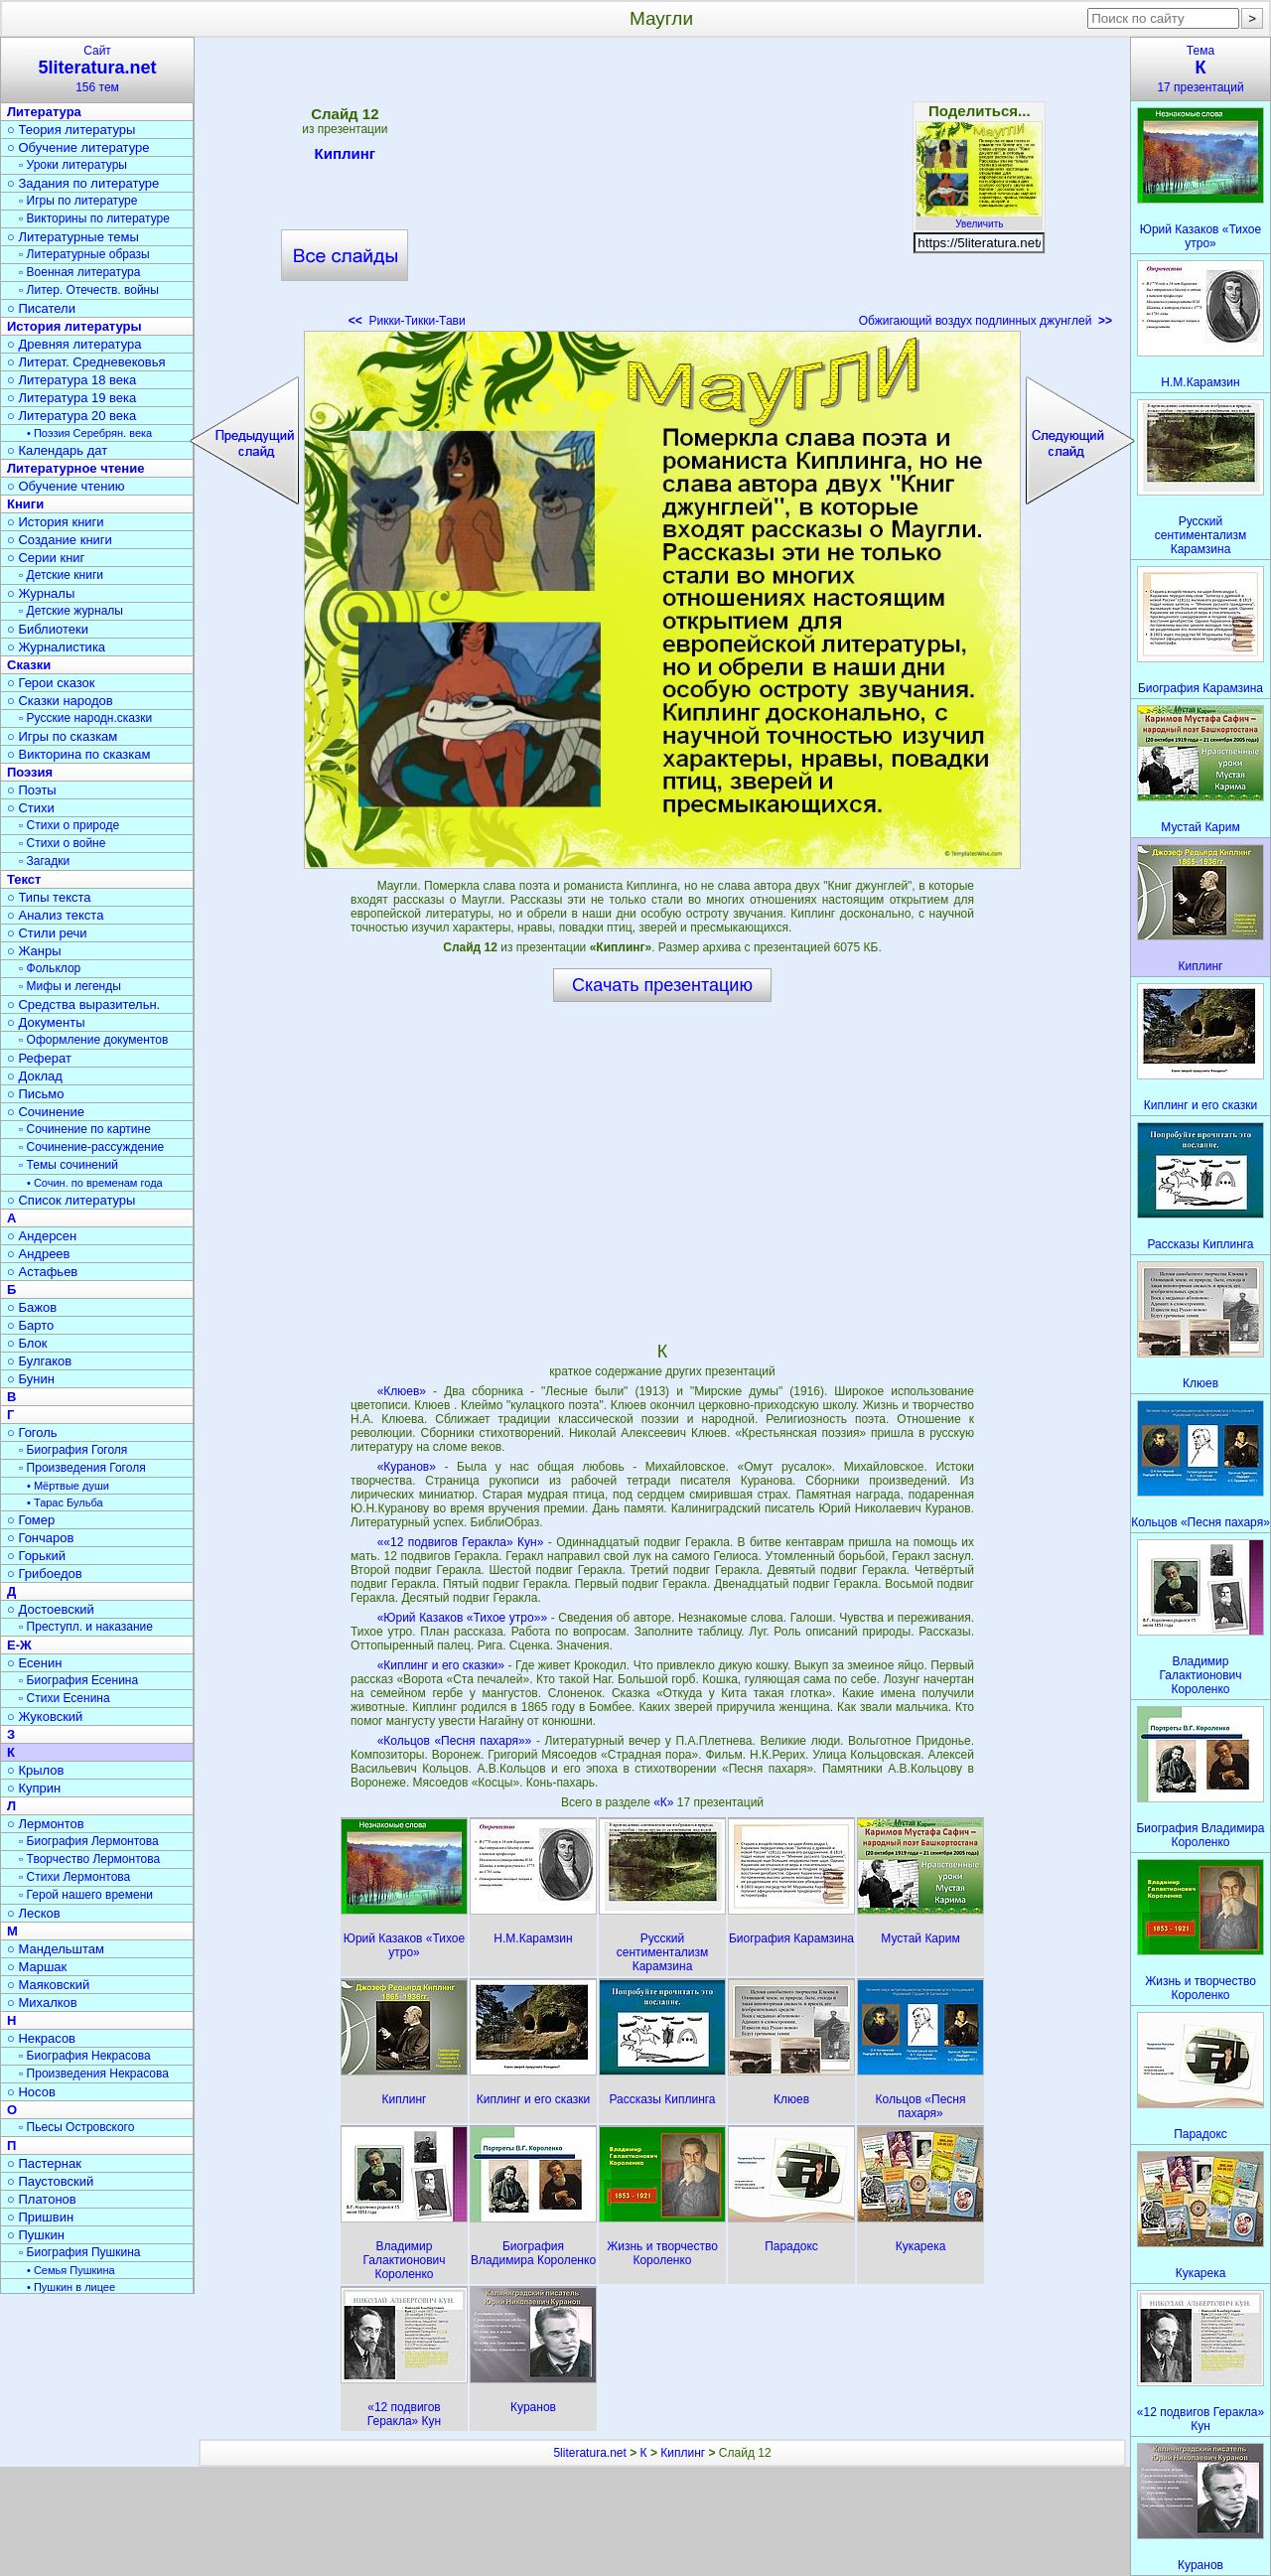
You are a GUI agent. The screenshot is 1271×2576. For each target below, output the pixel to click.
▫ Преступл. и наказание (86, 1627)
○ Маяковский (48, 1984)
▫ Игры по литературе (78, 201)
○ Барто (30, 1325)
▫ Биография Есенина (78, 1680)
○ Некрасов (41, 2038)
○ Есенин (34, 1662)
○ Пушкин (36, 2234)
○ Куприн (34, 1788)
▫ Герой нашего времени (86, 1895)
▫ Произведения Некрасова (94, 2073)
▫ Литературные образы (84, 254)
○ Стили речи (47, 933)
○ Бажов (32, 1307)
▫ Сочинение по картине (85, 1129)
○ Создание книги (59, 539)
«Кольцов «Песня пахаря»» (454, 1741)
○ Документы (45, 1022)
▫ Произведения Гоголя (82, 1468)
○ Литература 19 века (71, 397)
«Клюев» (401, 1391)
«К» (665, 1802)
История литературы (74, 326)
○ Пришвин (40, 2217)
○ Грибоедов (44, 1573)
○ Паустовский (50, 2181)
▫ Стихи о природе (69, 825)
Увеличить (979, 218)
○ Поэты (32, 790)
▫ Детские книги (61, 575)
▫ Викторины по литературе (94, 218)
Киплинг (345, 157)
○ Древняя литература (74, 344)
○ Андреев (39, 1253)
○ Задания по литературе (83, 183)
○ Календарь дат (57, 450)
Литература (44, 111)
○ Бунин (31, 1378)
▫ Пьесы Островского (76, 2127)
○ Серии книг (45, 557)
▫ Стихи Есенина (64, 1698)
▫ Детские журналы (71, 611)
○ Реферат (39, 1058)
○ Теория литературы (71, 129)
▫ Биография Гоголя (73, 1450)
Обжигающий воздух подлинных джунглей (985, 321)
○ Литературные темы (73, 236)
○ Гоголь (32, 1432)
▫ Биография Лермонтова (89, 1841)
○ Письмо (36, 1093)
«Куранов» (406, 1467)
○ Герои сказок (51, 682)
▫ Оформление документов (93, 1040)
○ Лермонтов (45, 1823)
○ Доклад (35, 1076)
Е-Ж (19, 1645)
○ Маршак (37, 1966)
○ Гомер (31, 1519)
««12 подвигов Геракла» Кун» (460, 1542)
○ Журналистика (56, 647)
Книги (25, 504)
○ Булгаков (39, 1361)
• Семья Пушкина (71, 2270)
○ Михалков (42, 2002)
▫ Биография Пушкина (79, 2252)
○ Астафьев (42, 1271)
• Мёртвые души (68, 1486)
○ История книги (55, 521)
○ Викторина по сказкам (78, 754)
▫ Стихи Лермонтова (74, 1877)
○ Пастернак (44, 2163)
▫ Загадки (44, 861)
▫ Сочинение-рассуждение (91, 1147)
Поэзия (30, 772)
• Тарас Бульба (65, 1502)
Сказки (29, 664)
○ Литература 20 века (71, 415)
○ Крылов (35, 1770)
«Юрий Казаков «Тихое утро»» (462, 1618)
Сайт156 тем (97, 69)
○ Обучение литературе (78, 147)
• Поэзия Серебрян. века (89, 433)
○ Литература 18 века (71, 379)
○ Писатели (41, 308)
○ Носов (31, 2091)
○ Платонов (41, 2199)
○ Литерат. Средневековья (86, 362)
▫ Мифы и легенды (70, 986)
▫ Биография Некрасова (85, 2056)
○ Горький (36, 1555)
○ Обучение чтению (66, 486)
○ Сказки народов (60, 700)
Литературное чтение (75, 468)
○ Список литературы (71, 1200)
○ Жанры (34, 950)
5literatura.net (589, 2453)
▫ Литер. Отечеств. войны (89, 290)
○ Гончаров (40, 1537)
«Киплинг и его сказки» (440, 1665)
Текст (24, 879)
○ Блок (27, 1343)
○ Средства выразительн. (83, 1004)
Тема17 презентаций (1200, 69)
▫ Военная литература (79, 272)
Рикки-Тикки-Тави (407, 321)
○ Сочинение (45, 1111)
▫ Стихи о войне (62, 843)
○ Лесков (34, 1913)
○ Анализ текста (55, 915)
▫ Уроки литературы (73, 165)
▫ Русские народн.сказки (85, 718)
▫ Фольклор (49, 968)
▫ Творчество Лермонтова (89, 1859)
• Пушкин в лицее (71, 2287)
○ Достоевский (50, 1609)
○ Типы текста (49, 897)
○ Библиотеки (47, 629)
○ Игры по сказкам (62, 736)
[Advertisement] (662, 189)
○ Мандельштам (55, 1948)
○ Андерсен (41, 1235)
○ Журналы (40, 593)
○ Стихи (31, 807)
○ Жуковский (44, 1716)
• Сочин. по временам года (95, 1183)
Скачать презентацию (662, 985)
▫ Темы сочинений (68, 1165)
